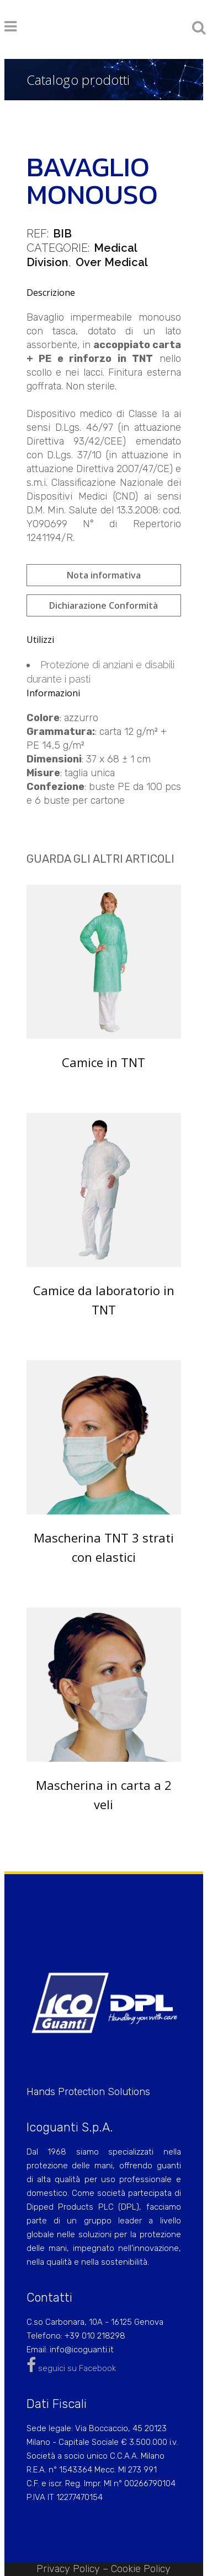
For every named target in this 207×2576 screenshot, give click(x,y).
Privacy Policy (68, 2569)
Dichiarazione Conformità (103, 605)
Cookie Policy (141, 2569)
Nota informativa (104, 575)
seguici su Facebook (71, 2368)
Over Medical (112, 262)
